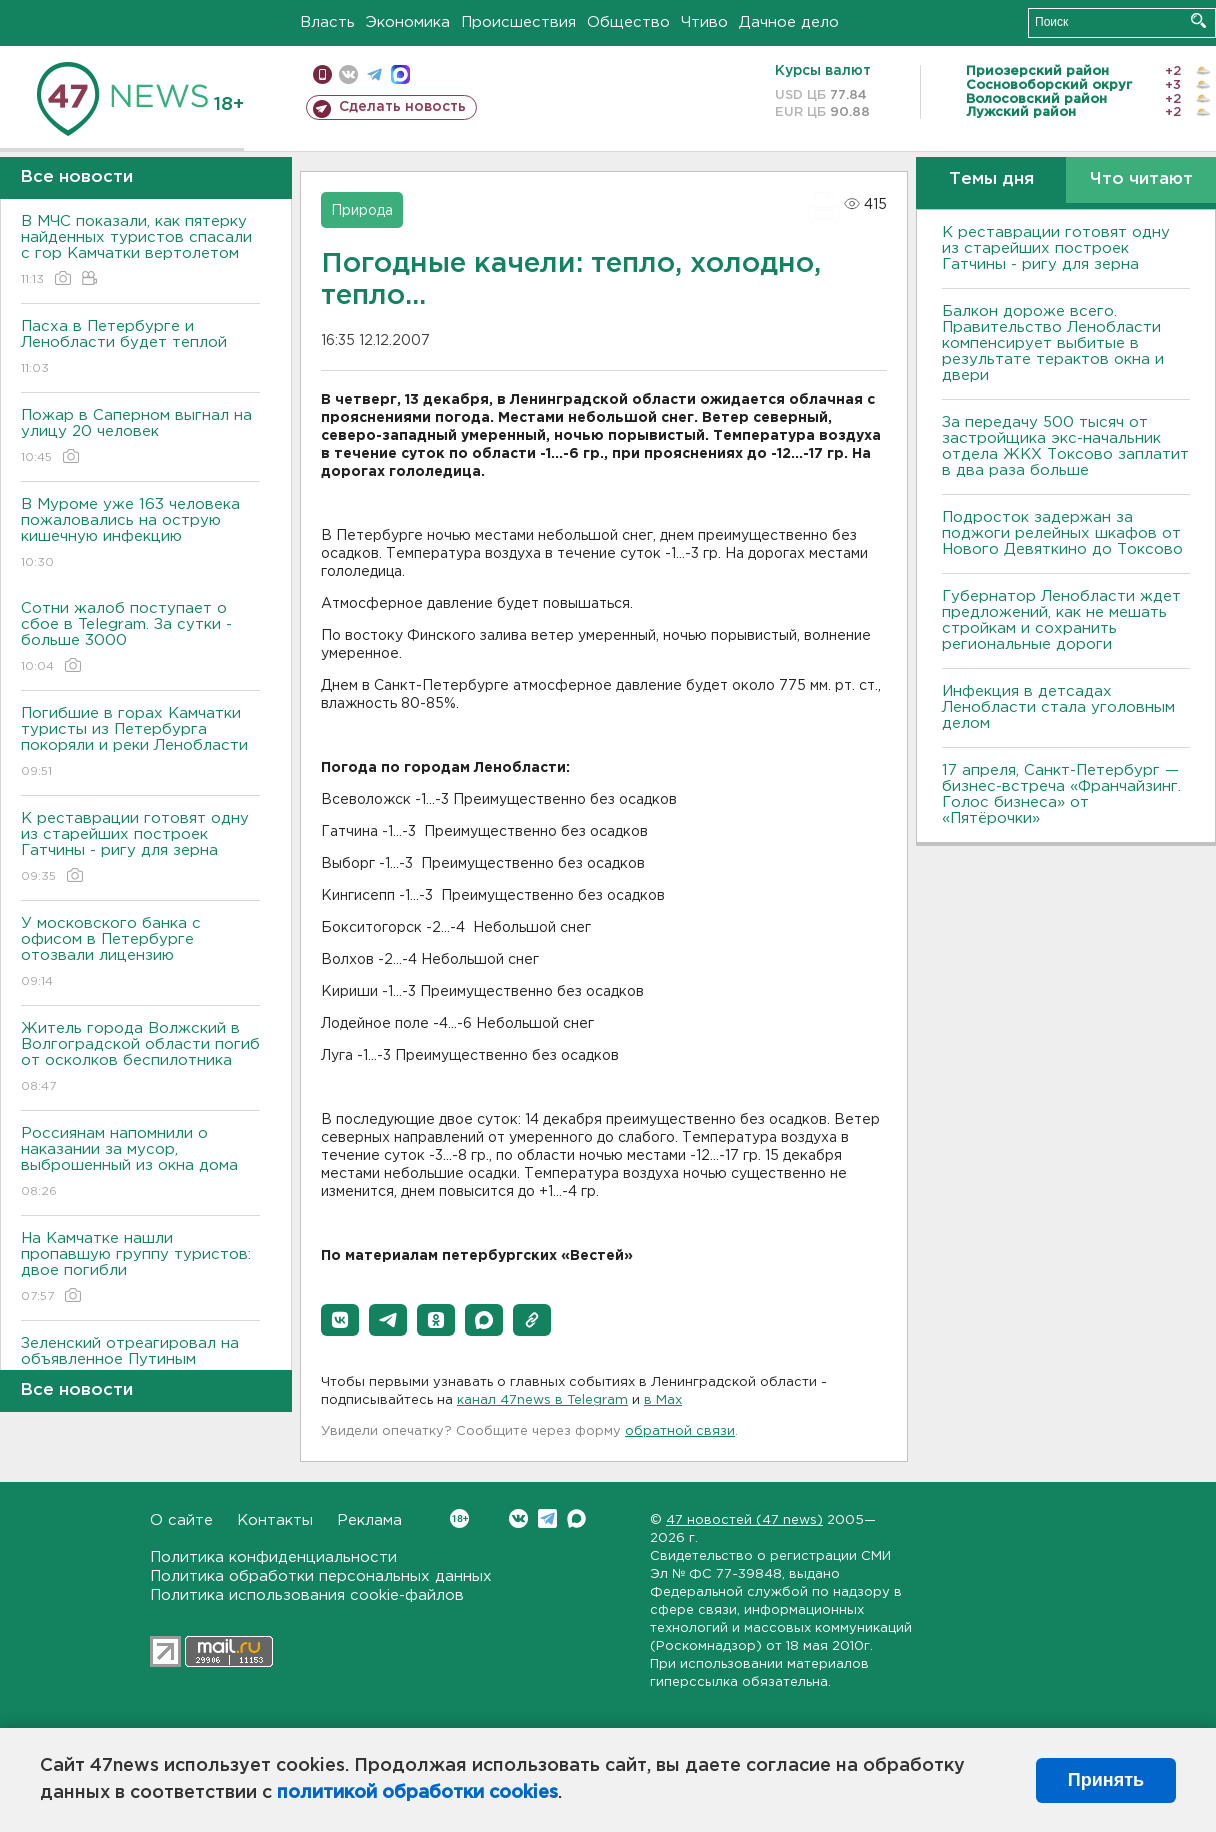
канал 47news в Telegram (542, 1400)
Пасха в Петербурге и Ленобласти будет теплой (140, 348)
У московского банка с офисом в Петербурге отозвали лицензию (140, 953)
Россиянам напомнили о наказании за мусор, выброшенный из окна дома (140, 1163)
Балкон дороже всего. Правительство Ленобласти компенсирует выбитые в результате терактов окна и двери (1053, 343)
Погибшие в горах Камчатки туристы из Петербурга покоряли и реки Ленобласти (140, 743)
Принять (1106, 1780)
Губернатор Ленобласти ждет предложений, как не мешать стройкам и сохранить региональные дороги (1061, 620)
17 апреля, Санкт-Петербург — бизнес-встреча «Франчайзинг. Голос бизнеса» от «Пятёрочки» (1061, 794)
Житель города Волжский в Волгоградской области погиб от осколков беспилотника (140, 1058)
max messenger (400, 74)
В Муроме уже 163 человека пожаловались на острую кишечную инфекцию (140, 534)
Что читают (1141, 179)
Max (576, 1518)
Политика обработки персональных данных (321, 1576)
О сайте (181, 1520)
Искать (1198, 20)
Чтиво (704, 22)
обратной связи (680, 1431)
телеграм (374, 74)
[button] (340, 1320)
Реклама (369, 1520)
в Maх (663, 1400)
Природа (362, 211)
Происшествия (518, 22)
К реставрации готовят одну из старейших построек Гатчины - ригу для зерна (140, 848)
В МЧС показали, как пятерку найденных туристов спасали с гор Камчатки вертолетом (140, 251)
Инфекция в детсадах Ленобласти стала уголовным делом (1058, 707)
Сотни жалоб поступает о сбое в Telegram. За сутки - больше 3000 (140, 638)
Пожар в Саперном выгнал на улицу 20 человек (140, 437)
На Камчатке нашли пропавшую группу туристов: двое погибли (140, 1268)
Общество (628, 22)
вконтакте (348, 74)
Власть (327, 22)
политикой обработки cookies (417, 1793)
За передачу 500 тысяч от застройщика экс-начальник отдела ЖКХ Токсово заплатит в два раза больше (1065, 446)
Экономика (408, 22)
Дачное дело (789, 22)
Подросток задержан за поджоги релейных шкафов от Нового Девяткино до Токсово (1062, 533)
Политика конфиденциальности (273, 1557)
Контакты (275, 1520)
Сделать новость (402, 107)
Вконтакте (459, 1518)
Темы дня (991, 179)
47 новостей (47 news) (744, 1520)
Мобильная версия (322, 74)
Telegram (547, 1518)
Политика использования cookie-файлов (307, 1595)
